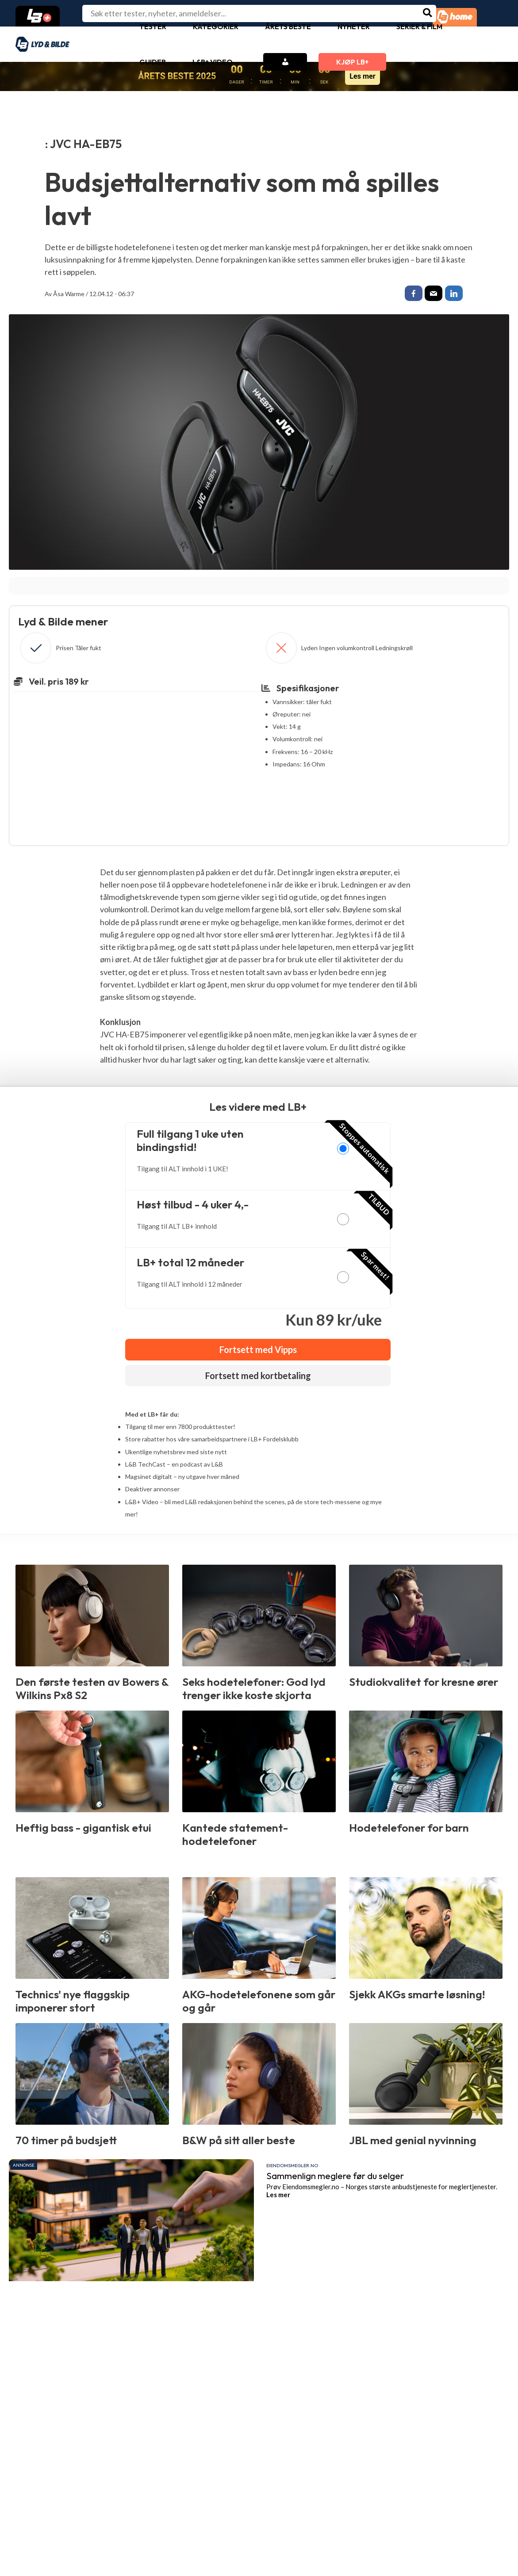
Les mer (362, 76)
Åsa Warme (68, 293)
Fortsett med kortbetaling (258, 1377)
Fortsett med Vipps (258, 1351)
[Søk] (428, 13)
